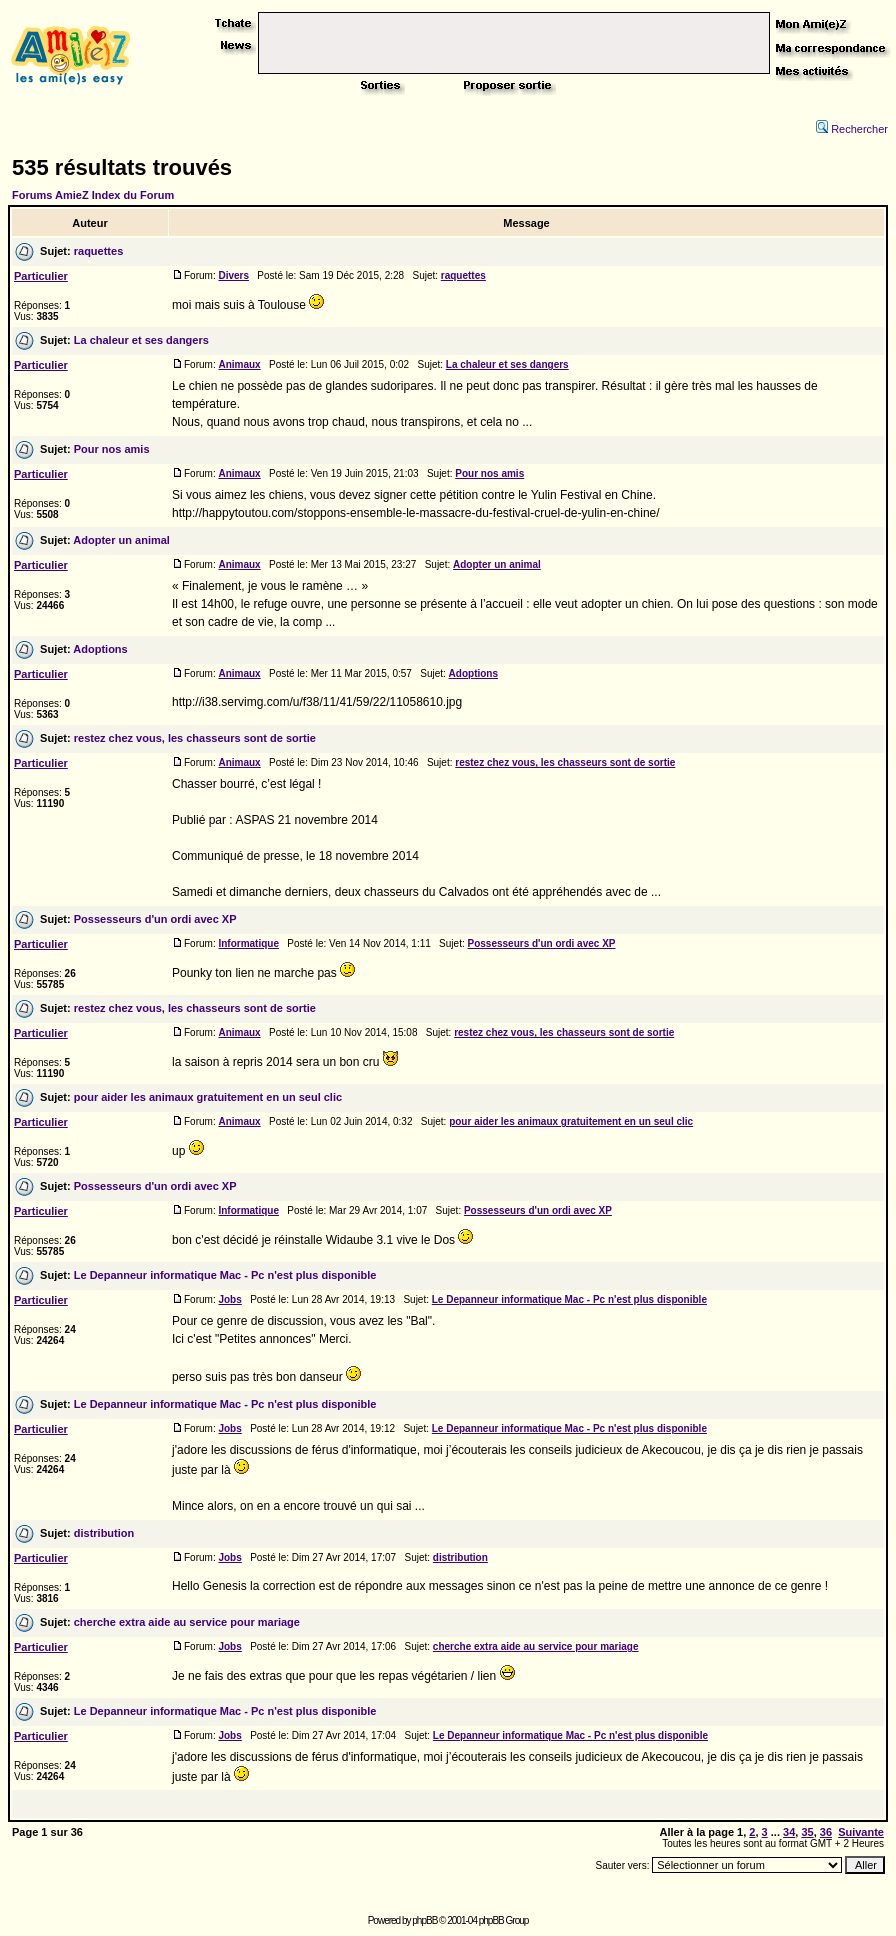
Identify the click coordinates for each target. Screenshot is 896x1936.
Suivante (861, 1832)
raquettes (99, 251)
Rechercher (852, 129)
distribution (104, 1533)
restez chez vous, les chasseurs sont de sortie (195, 738)
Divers (233, 275)
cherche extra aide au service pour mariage (187, 1622)
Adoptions (100, 649)
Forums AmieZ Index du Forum (93, 195)
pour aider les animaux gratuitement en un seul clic (208, 1097)
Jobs (229, 1299)
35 (807, 1832)
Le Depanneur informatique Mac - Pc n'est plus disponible (225, 1275)
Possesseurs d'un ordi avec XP (155, 919)
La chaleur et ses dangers (141, 340)
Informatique (248, 943)
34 (789, 1832)
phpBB (424, 1920)
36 (826, 1832)
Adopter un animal (121, 540)
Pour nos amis (112, 449)
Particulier (41, 276)
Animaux (239, 364)
